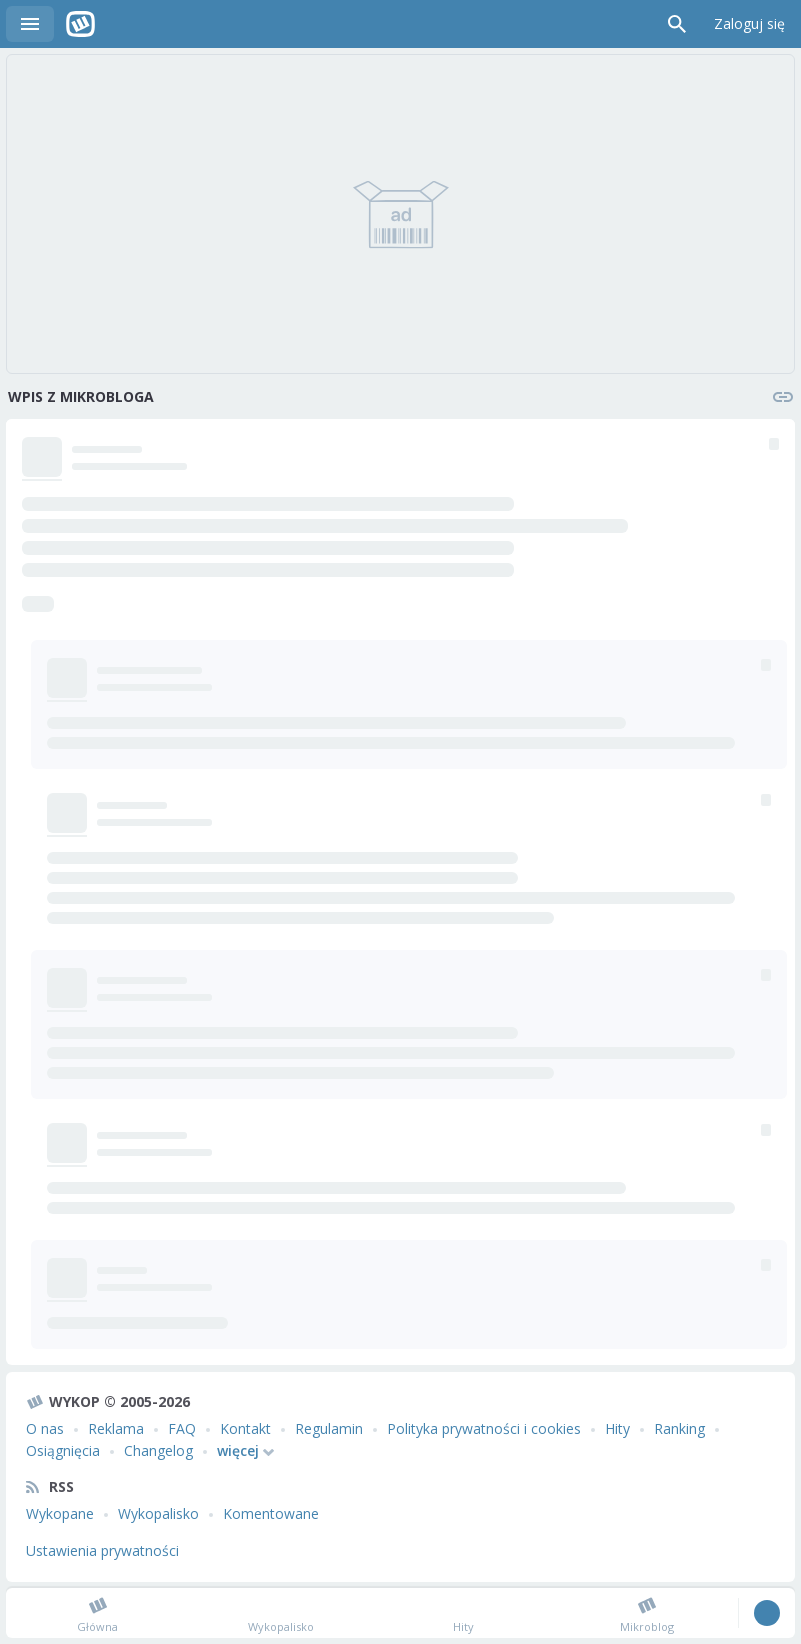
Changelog (158, 1450)
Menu (30, 24)
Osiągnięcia (63, 1450)
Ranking (679, 1428)
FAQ (182, 1428)
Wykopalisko (158, 1513)
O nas (45, 1428)
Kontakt (245, 1428)
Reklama (116, 1428)
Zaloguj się (749, 23)
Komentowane (271, 1513)
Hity (617, 1428)
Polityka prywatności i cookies (484, 1428)
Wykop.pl (80, 24)
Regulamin (329, 1428)
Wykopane (60, 1513)
